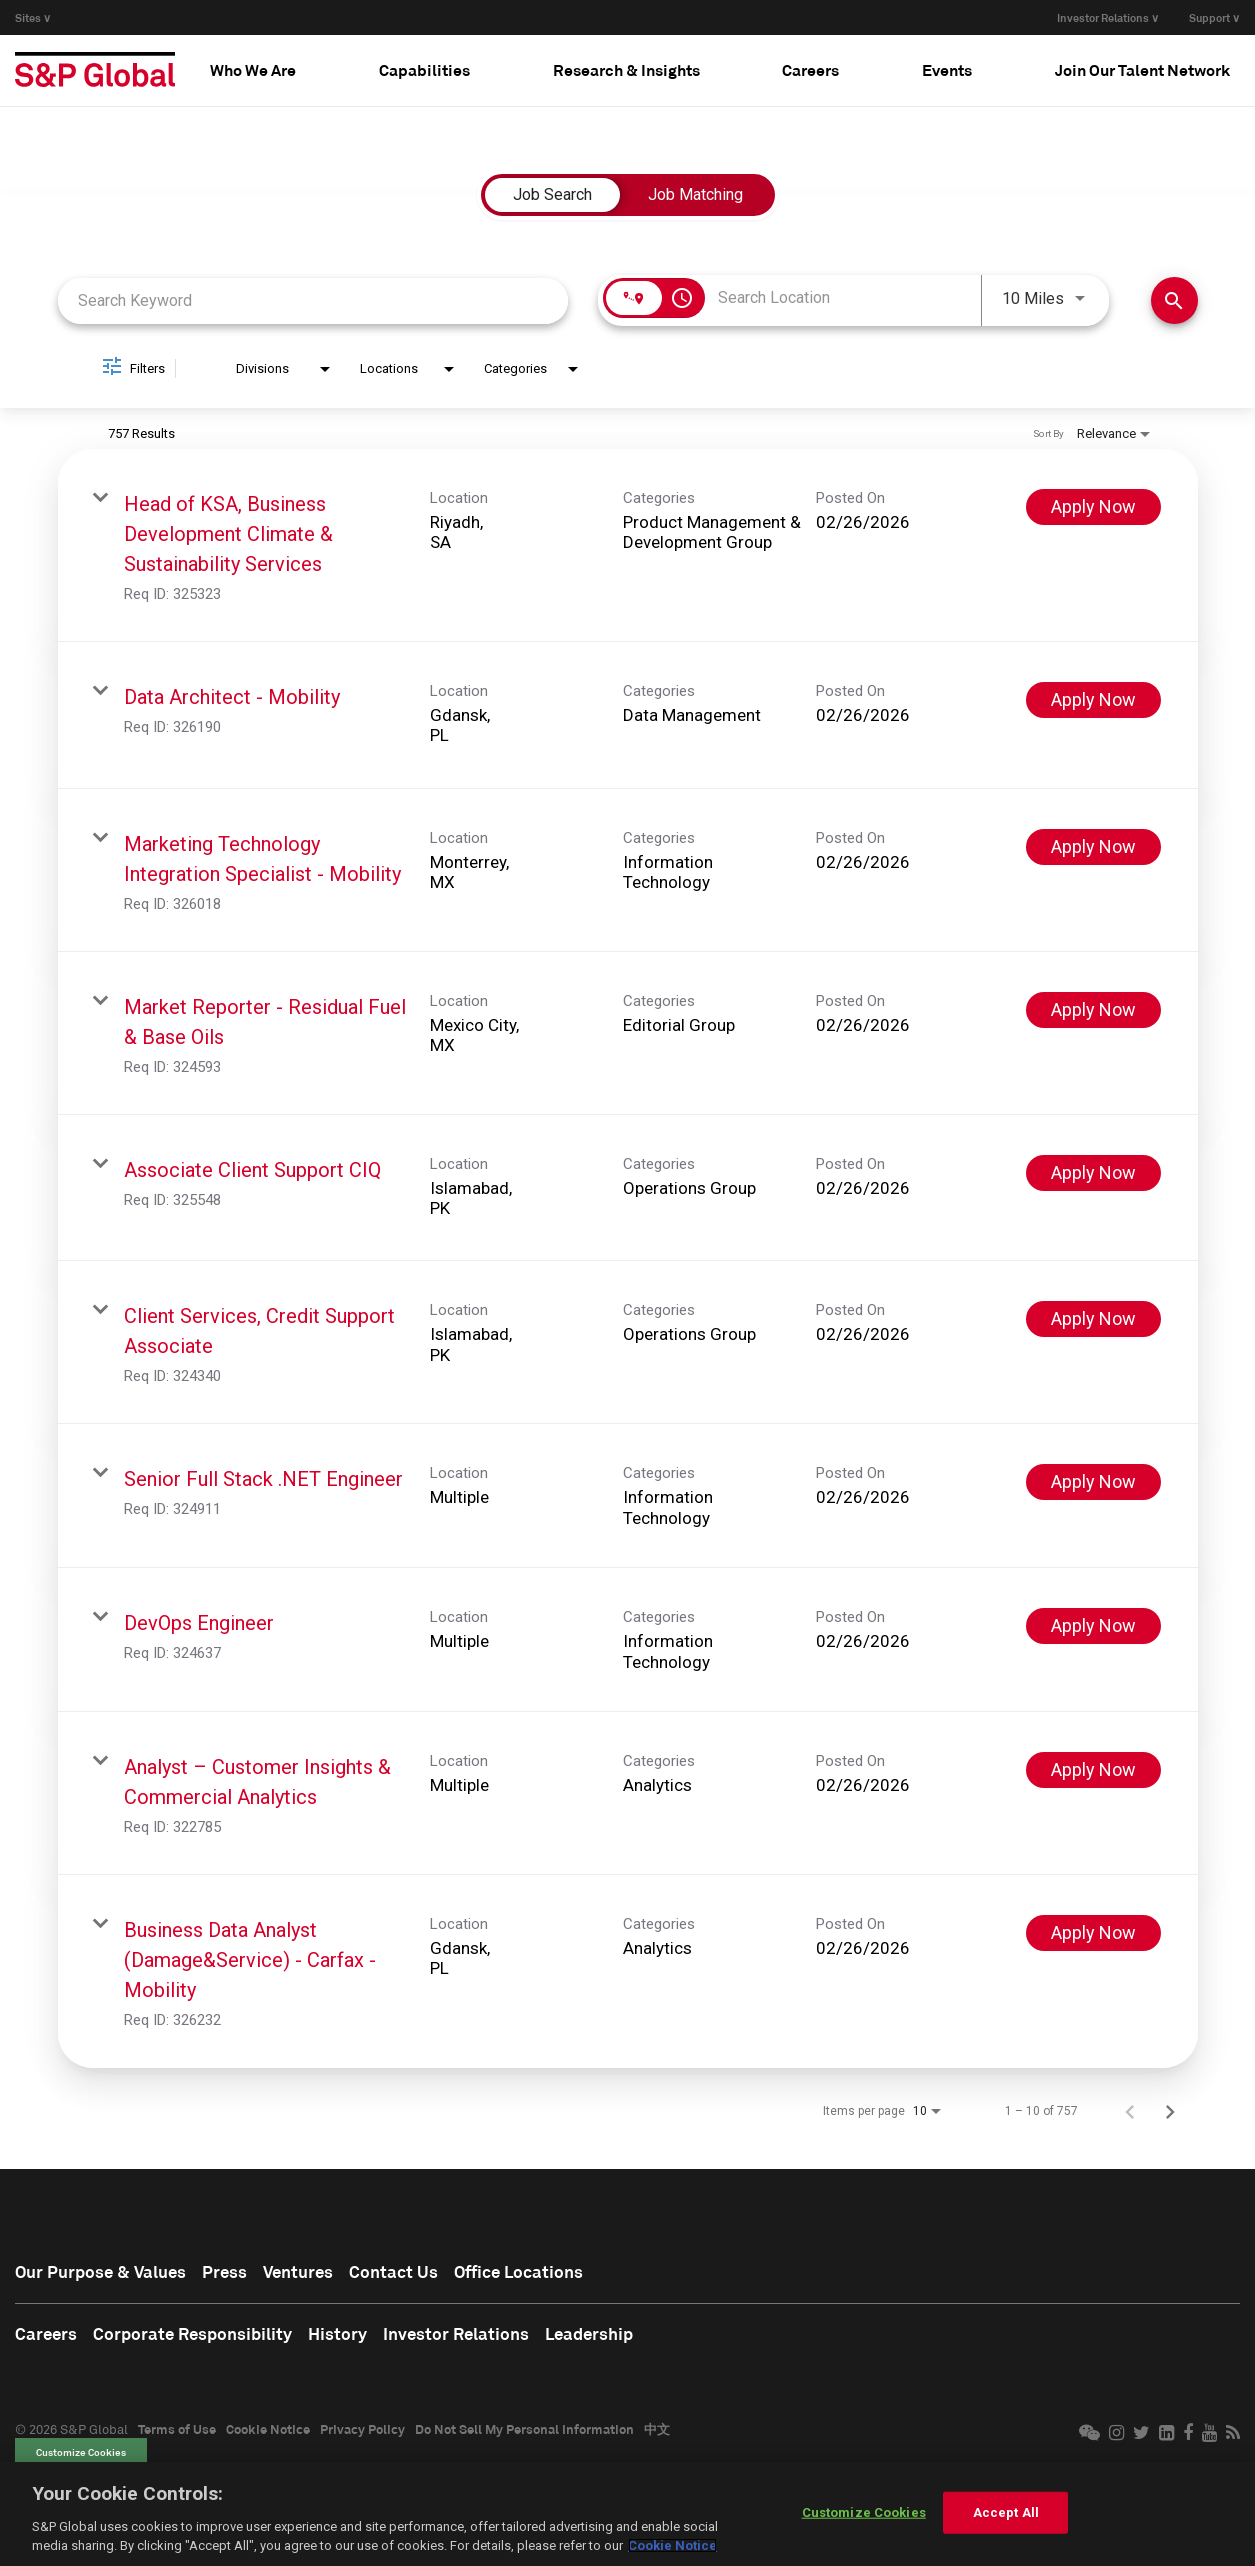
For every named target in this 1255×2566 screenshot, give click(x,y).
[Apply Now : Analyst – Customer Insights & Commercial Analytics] (1093, 1770)
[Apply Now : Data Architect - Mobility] (1093, 700)
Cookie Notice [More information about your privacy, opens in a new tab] (672, 2545)
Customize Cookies (81, 2455)
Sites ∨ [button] (33, 17)
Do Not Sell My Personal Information (524, 2431)
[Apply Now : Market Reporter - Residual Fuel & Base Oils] (1093, 1010)
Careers (47, 2336)
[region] (627, 2514)
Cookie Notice (268, 2431)
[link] (628, 545)
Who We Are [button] (253, 69)
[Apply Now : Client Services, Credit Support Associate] (1093, 1319)
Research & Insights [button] (626, 69)
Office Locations (538, 2273)
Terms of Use (177, 2431)
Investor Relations (470, 2336)
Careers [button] (810, 69)
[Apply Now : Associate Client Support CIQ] (1093, 1173)
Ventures (309, 2273)
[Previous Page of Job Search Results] (1130, 2111)
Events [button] (947, 69)
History (348, 2336)
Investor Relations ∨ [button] (1108, 17)
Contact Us (408, 2273)
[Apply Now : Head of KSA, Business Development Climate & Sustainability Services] (1093, 507)
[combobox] (313, 300)
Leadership (609, 2336)
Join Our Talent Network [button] (1142, 69)
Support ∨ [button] (1214, 17)
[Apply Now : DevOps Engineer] (1093, 1626)
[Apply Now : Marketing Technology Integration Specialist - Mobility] (1093, 847)
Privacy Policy (362, 2431)
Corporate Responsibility (198, 2336)
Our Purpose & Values (104, 2273)
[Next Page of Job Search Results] (1170, 2111)
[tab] (253, 70)
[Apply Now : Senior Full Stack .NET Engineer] (1093, 1482)
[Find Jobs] (1174, 300)
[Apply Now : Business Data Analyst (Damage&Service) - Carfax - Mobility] (1093, 1933)
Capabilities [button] (424, 69)
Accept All (1006, 2512)
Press (233, 2273)
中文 (657, 2431)
